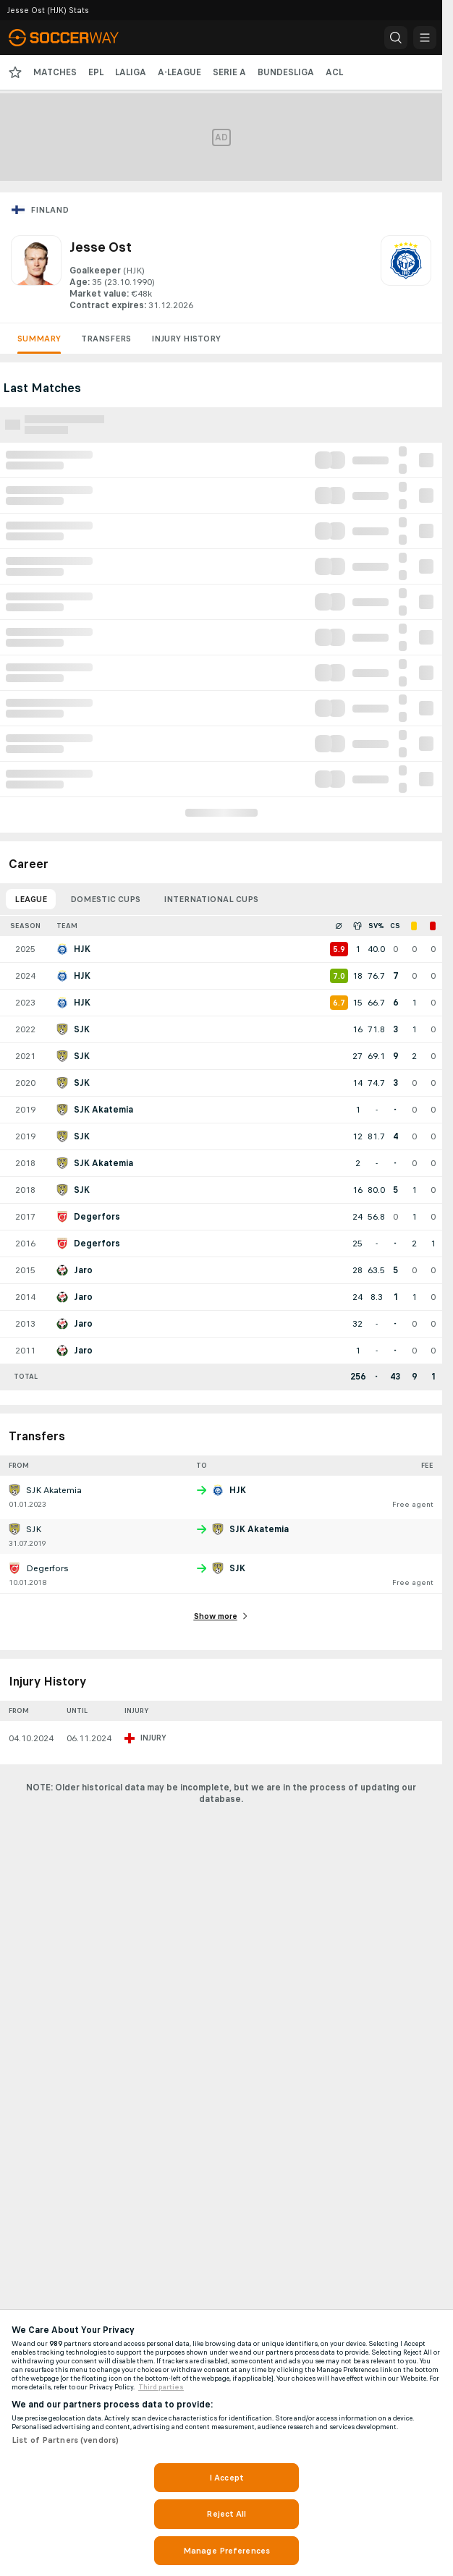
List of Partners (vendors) (65, 2440)
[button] (395, 37)
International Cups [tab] (211, 899)
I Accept (226, 2478)
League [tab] (30, 899)
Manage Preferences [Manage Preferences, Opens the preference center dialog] (226, 2551)
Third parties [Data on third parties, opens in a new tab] (161, 2387)
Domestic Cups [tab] (105, 899)
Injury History (186, 338)
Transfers (106, 338)
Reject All (226, 2514)
